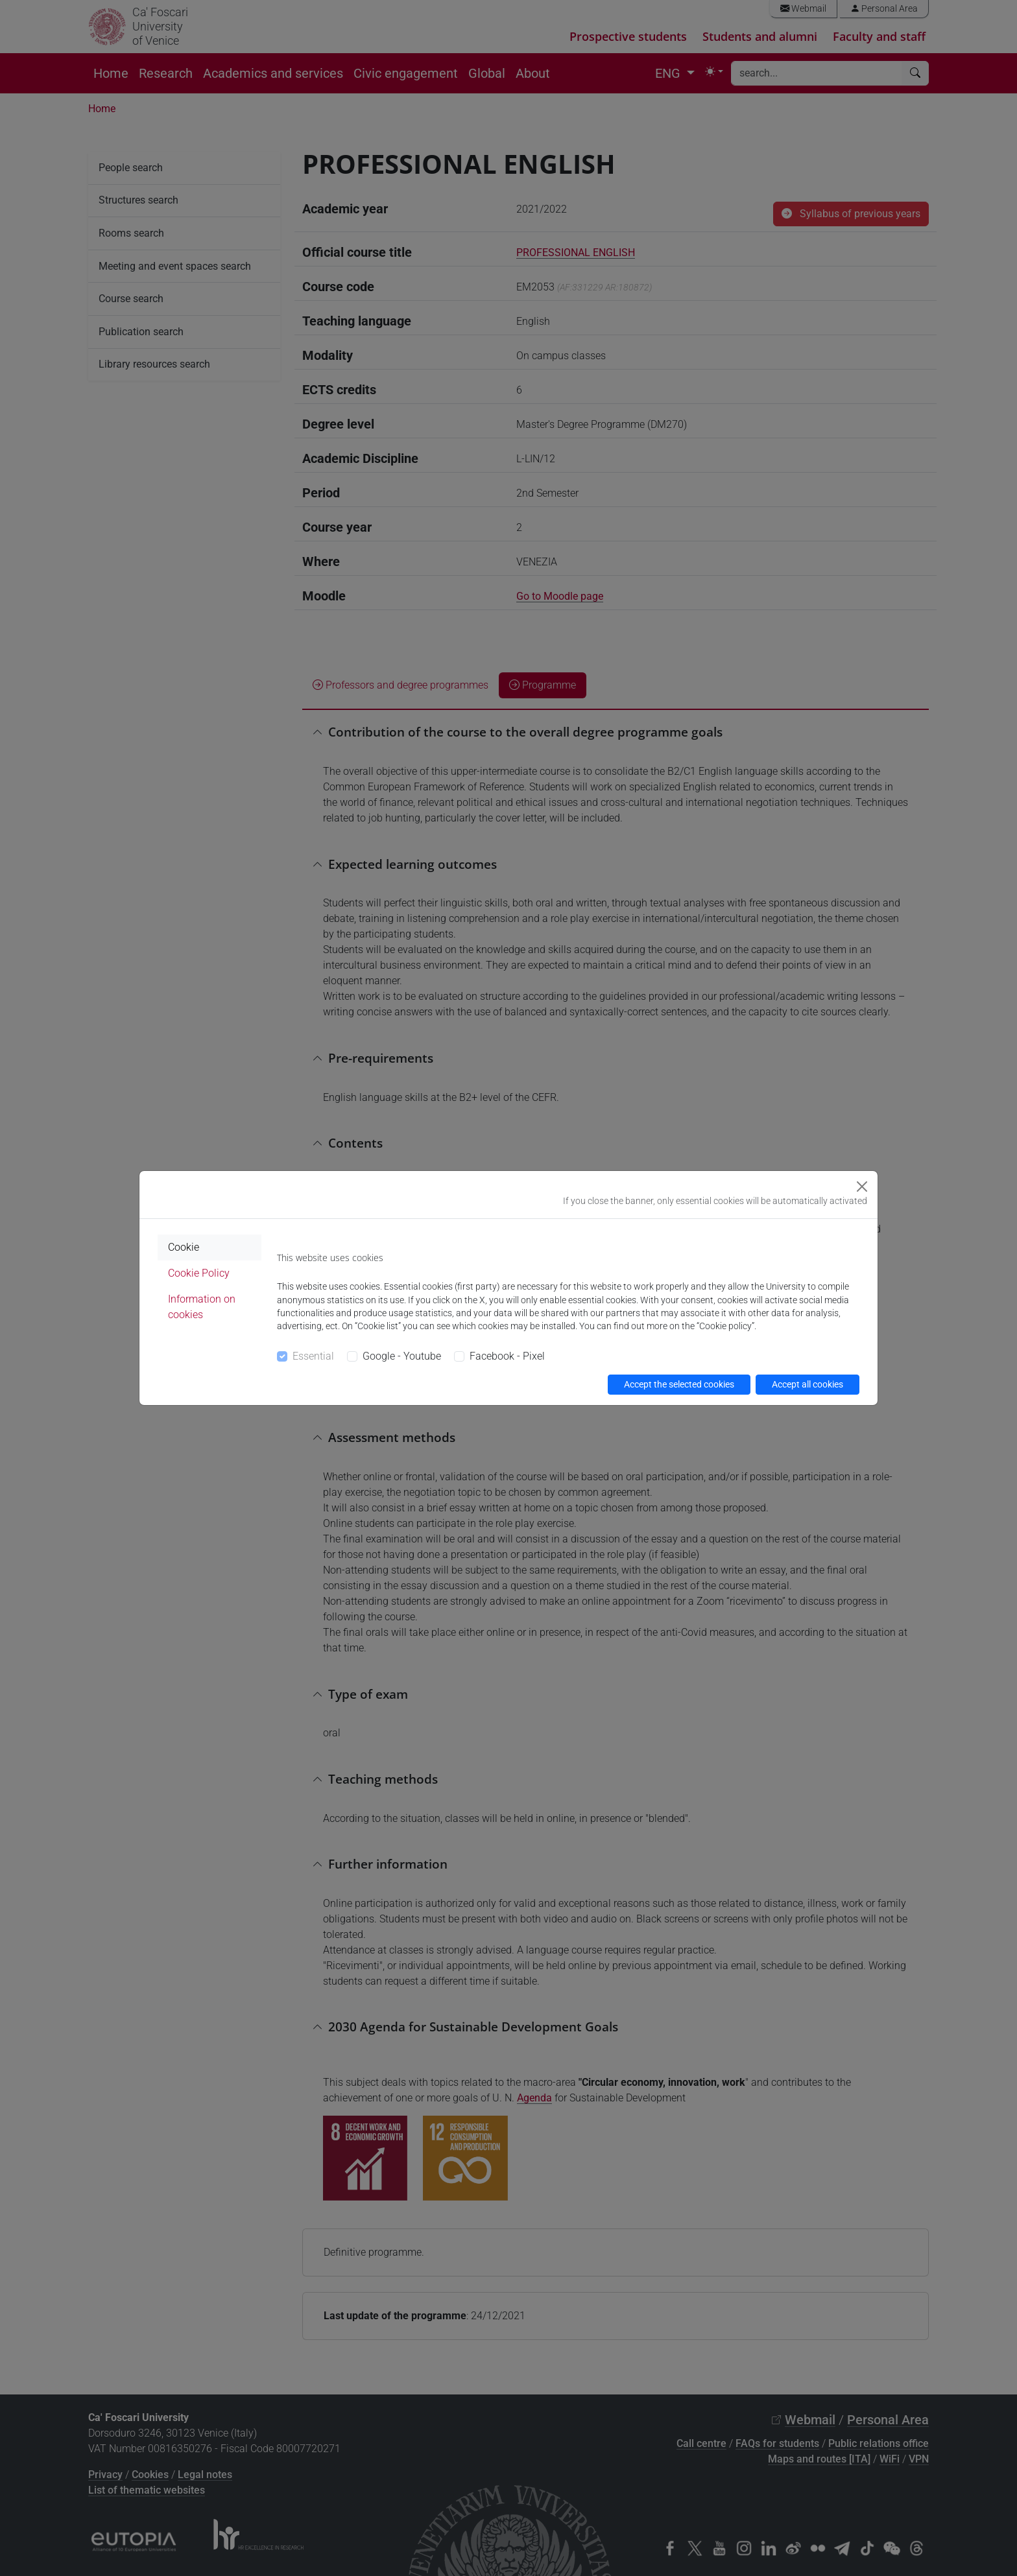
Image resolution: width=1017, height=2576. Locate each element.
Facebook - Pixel (507, 1356)
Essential (313, 1356)
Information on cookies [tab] (201, 1307)
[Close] (862, 1186)
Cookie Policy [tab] (199, 1273)
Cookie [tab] (183, 1247)
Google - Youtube (402, 1356)
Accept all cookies (807, 1384)
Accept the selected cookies (679, 1384)
